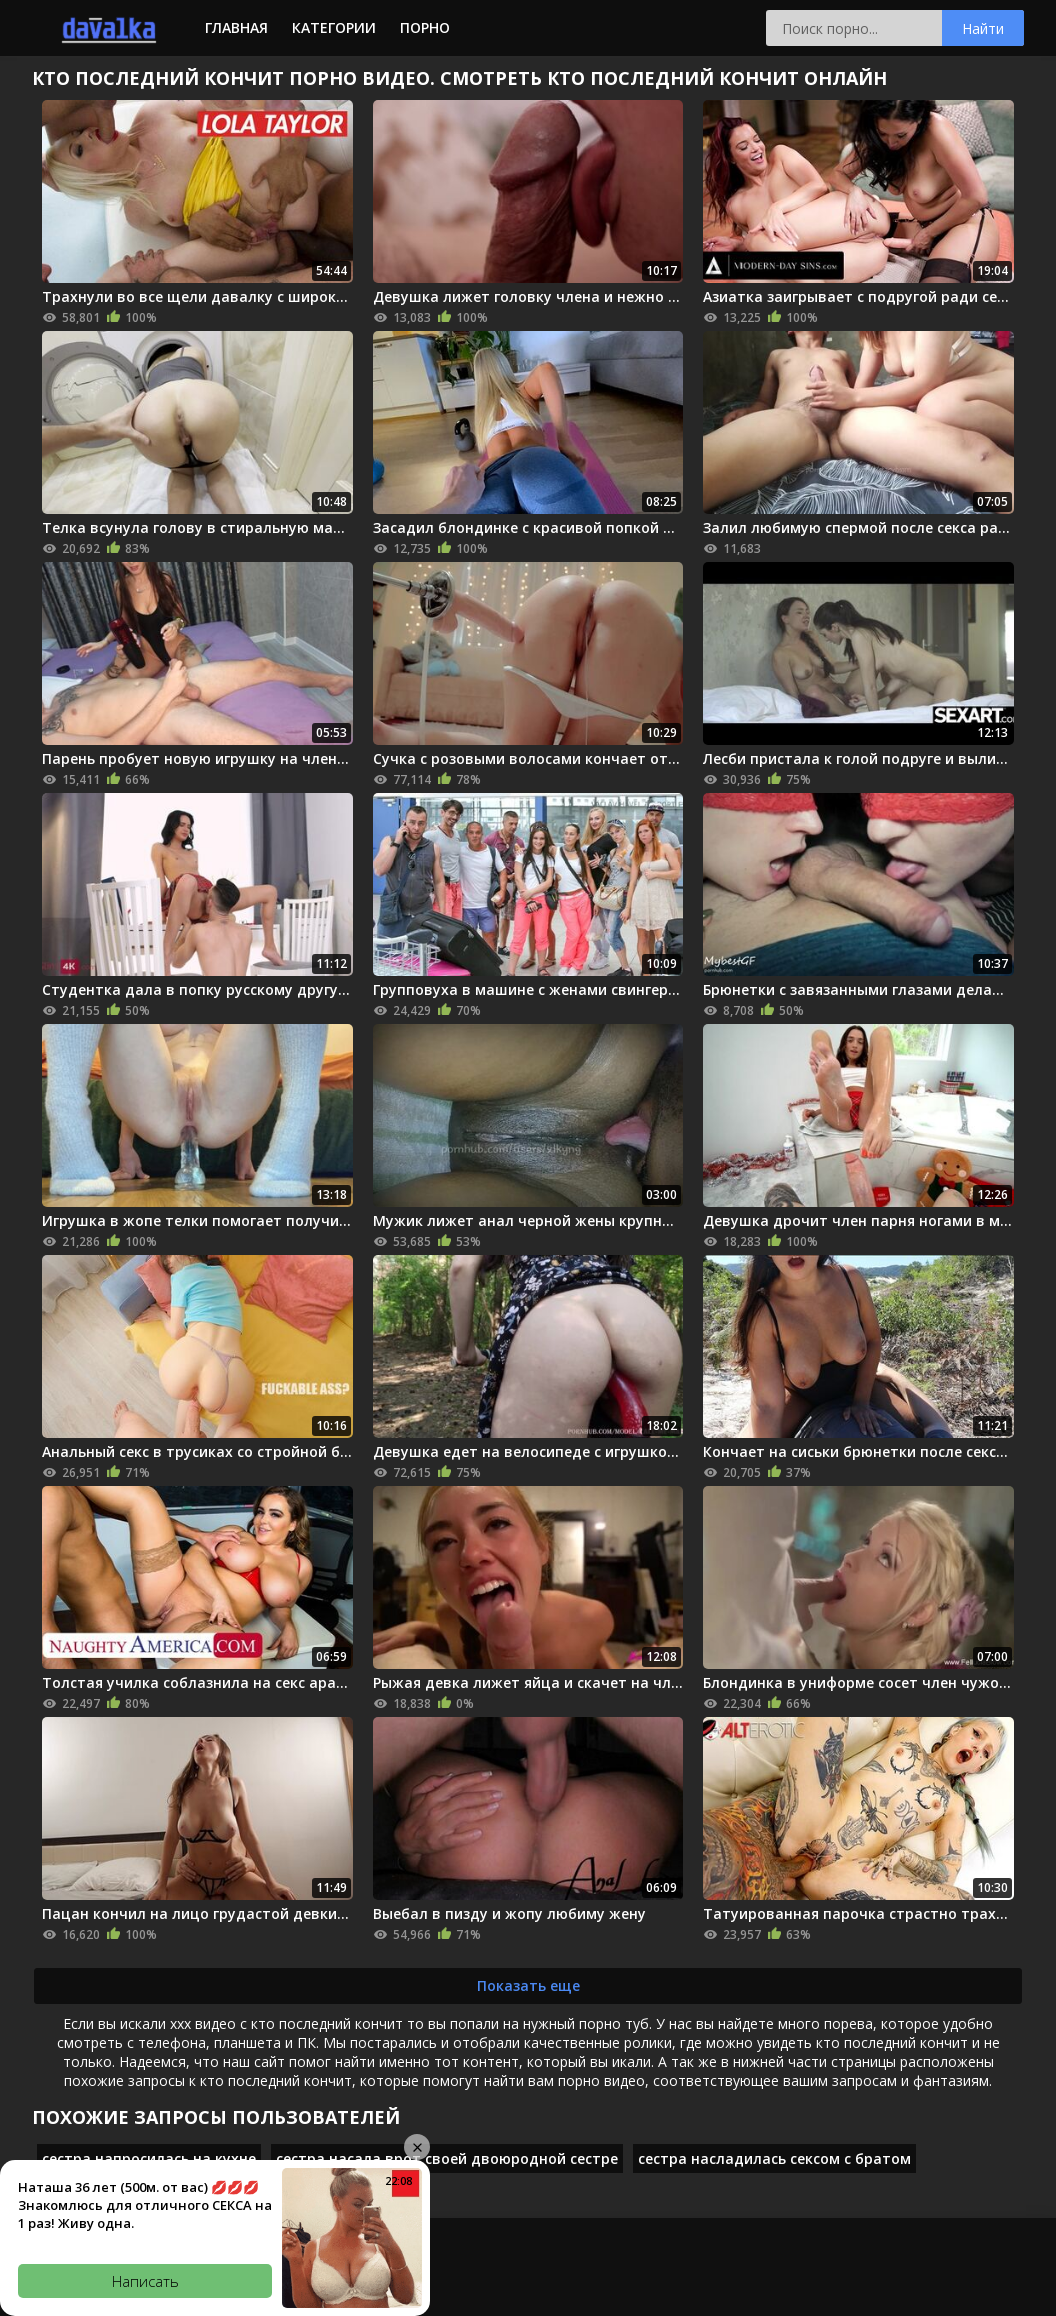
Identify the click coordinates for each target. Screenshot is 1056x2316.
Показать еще (528, 1985)
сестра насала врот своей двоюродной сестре (447, 2158)
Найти (983, 28)
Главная (236, 27)
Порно (425, 27)
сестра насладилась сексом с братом (774, 2158)
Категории (334, 27)
